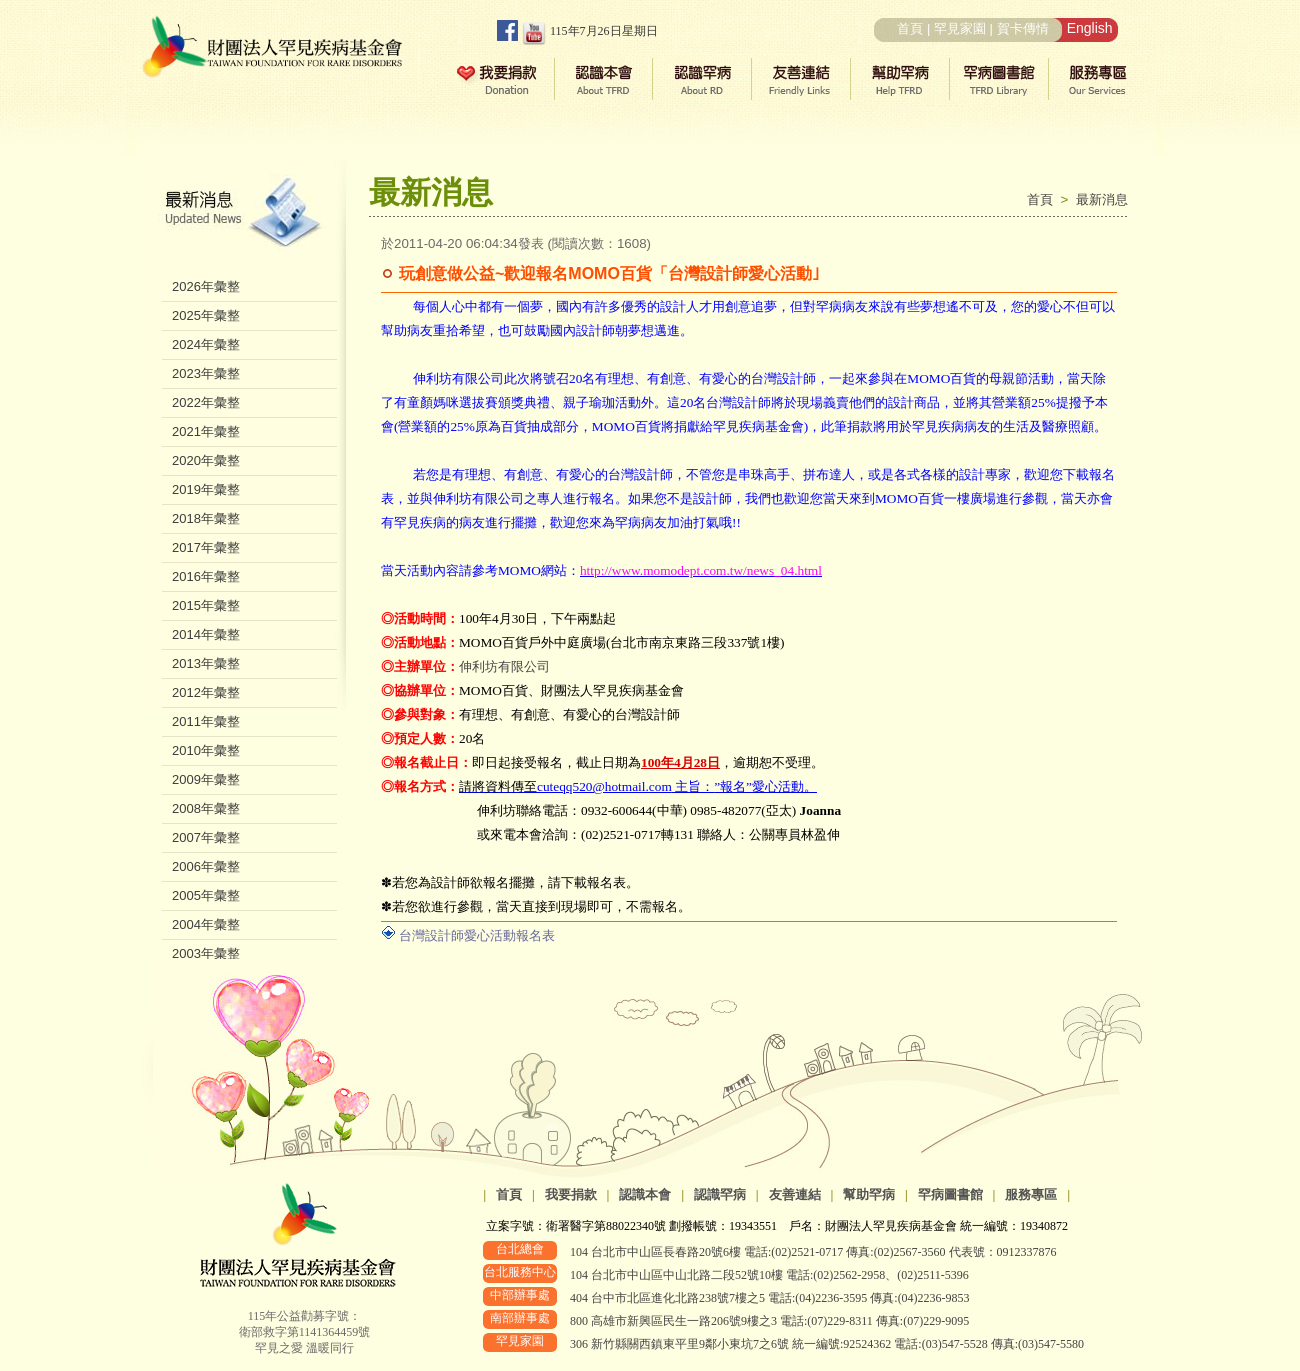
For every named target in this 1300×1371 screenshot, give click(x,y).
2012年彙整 (206, 692)
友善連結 (795, 1194)
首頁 (910, 28)
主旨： (638, 786)
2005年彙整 (206, 895)
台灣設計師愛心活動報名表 (477, 935)
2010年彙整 (206, 750)
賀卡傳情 (1023, 28)
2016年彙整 (206, 576)
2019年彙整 (206, 489)
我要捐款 (571, 1194)
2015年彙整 (206, 605)
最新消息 (1102, 199)
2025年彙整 (206, 315)
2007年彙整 (206, 837)
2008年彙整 (206, 808)
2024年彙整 (206, 344)
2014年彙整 (206, 634)
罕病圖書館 (950, 1194)
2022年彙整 (206, 402)
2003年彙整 (206, 953)
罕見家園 (960, 28)
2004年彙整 (206, 924)
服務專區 (1031, 1194)
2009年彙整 (206, 779)
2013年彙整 (206, 663)
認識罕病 (720, 1194)
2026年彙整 (206, 286)
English (1090, 28)
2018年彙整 (206, 518)
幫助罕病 (869, 1194)
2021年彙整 (206, 431)
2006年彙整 (206, 866)
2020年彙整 (206, 460)
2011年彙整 (206, 721)
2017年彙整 (206, 547)
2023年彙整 (206, 373)
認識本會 (645, 1194)
